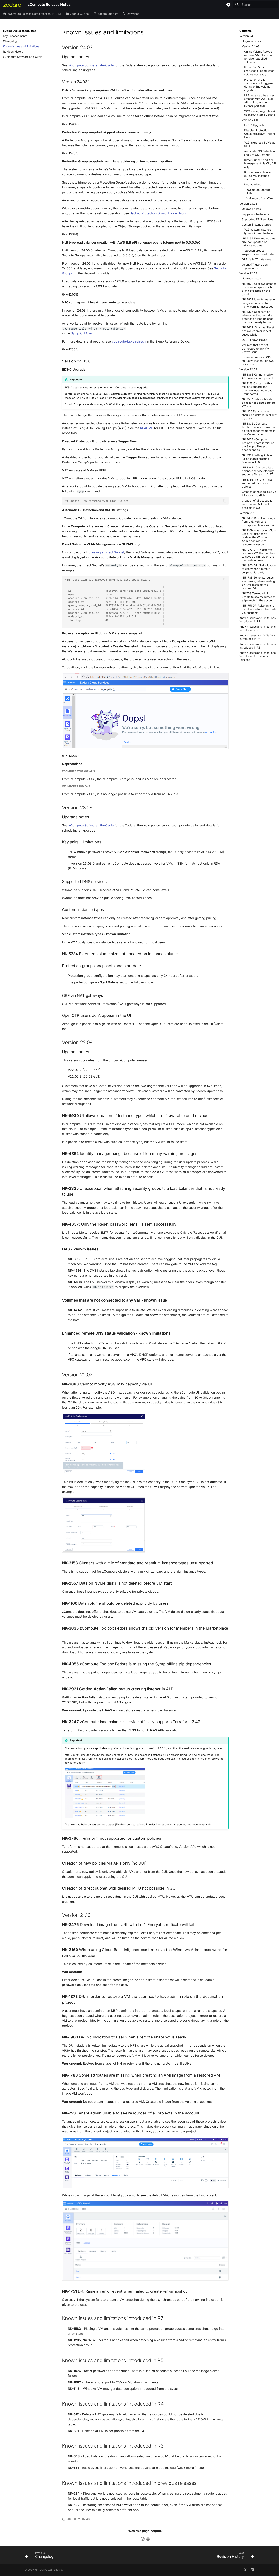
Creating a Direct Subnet (106, 552)
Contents (245, 30)
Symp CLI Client (82, 333)
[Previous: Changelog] (40, 2555)
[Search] (255, 4)
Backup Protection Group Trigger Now (158, 213)
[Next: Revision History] (234, 2555)
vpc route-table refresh (129, 341)
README (146, 428)
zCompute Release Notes (19, 30)
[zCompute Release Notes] (12, 5)
